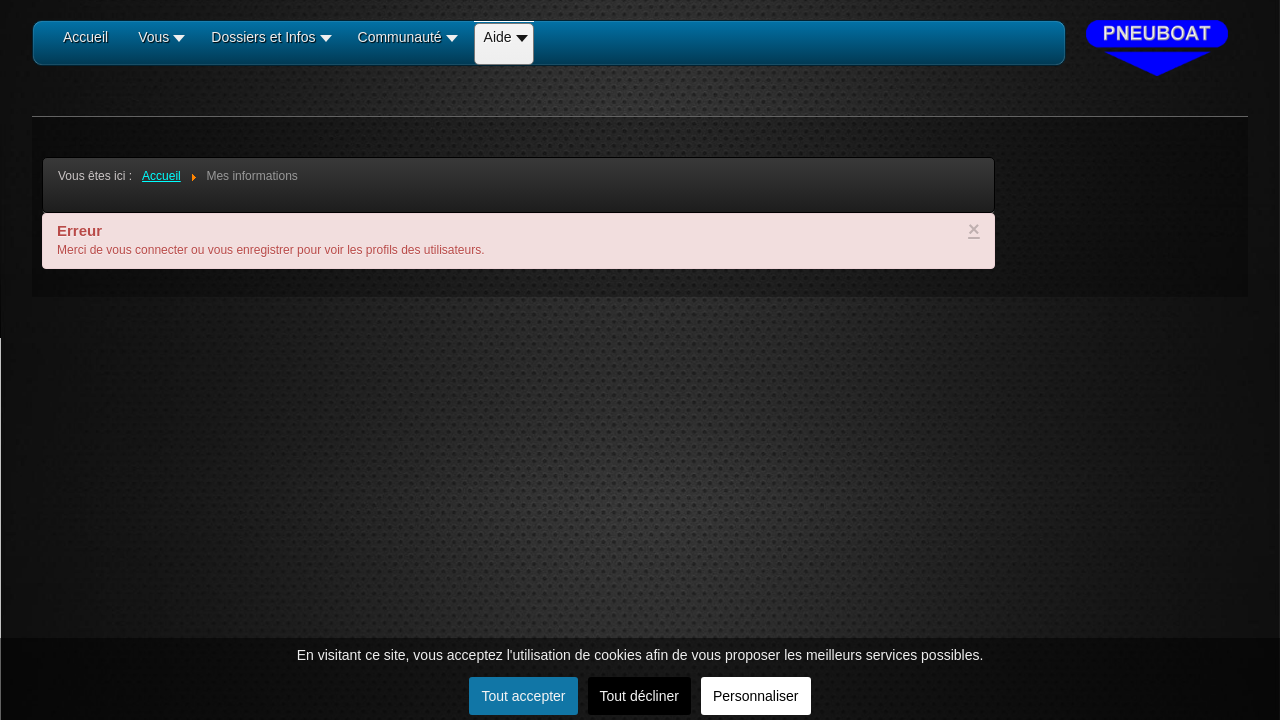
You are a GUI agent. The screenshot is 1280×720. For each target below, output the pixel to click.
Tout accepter (523, 696)
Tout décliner (639, 696)
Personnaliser (756, 696)
